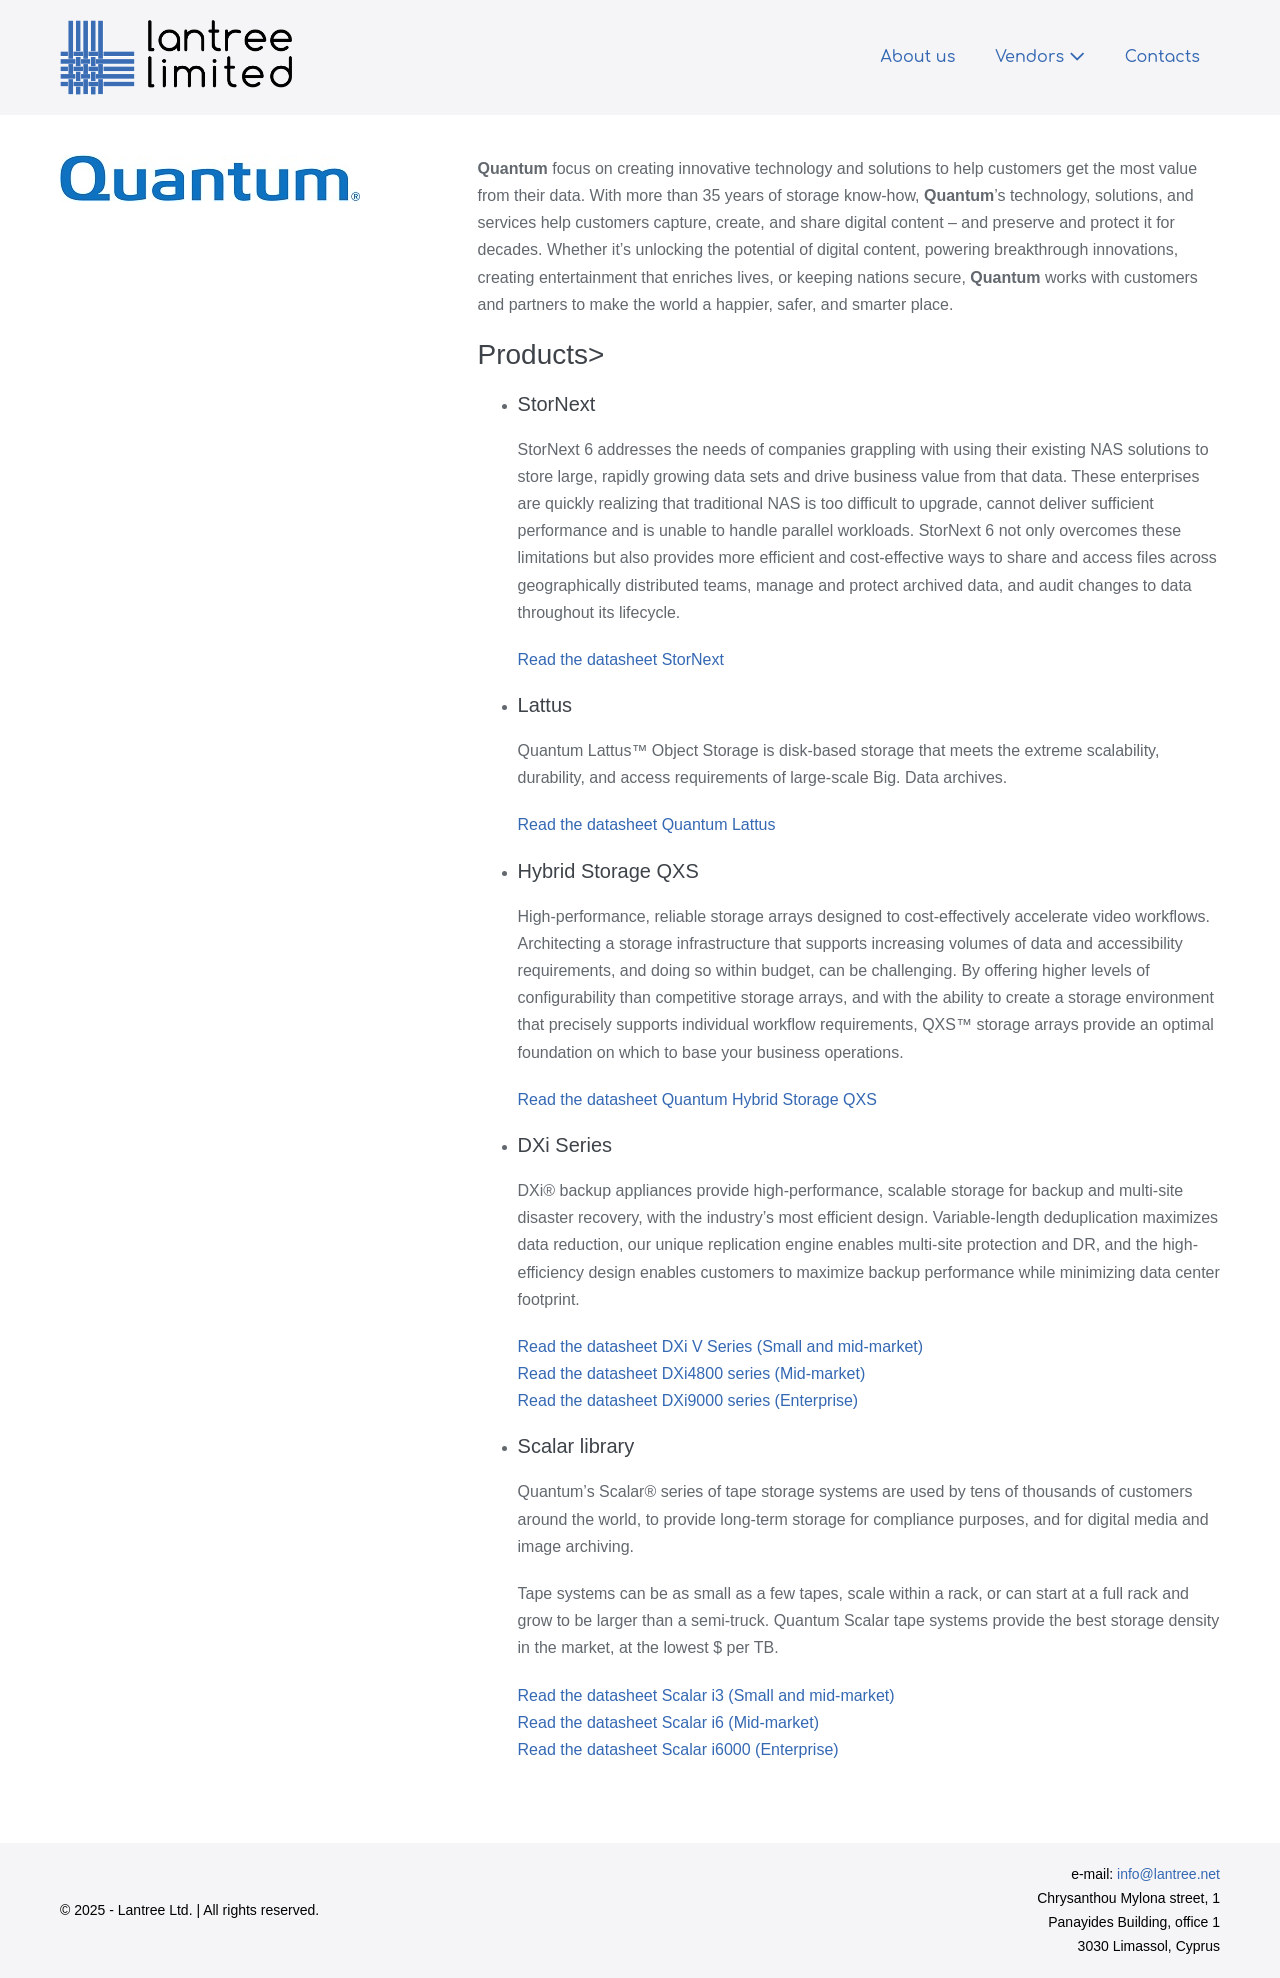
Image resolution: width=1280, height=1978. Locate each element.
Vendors (1039, 57)
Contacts (1162, 57)
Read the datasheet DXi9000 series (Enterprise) (688, 1400)
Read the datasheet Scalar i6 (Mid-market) (668, 1722)
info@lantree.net (1168, 1874)
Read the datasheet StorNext (621, 659)
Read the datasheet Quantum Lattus (647, 824)
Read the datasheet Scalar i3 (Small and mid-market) (706, 1695)
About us (917, 57)
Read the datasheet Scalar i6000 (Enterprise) (678, 1749)
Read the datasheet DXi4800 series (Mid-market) (692, 1373)
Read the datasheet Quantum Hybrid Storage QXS (697, 1099)
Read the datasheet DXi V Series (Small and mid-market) (721, 1346)
